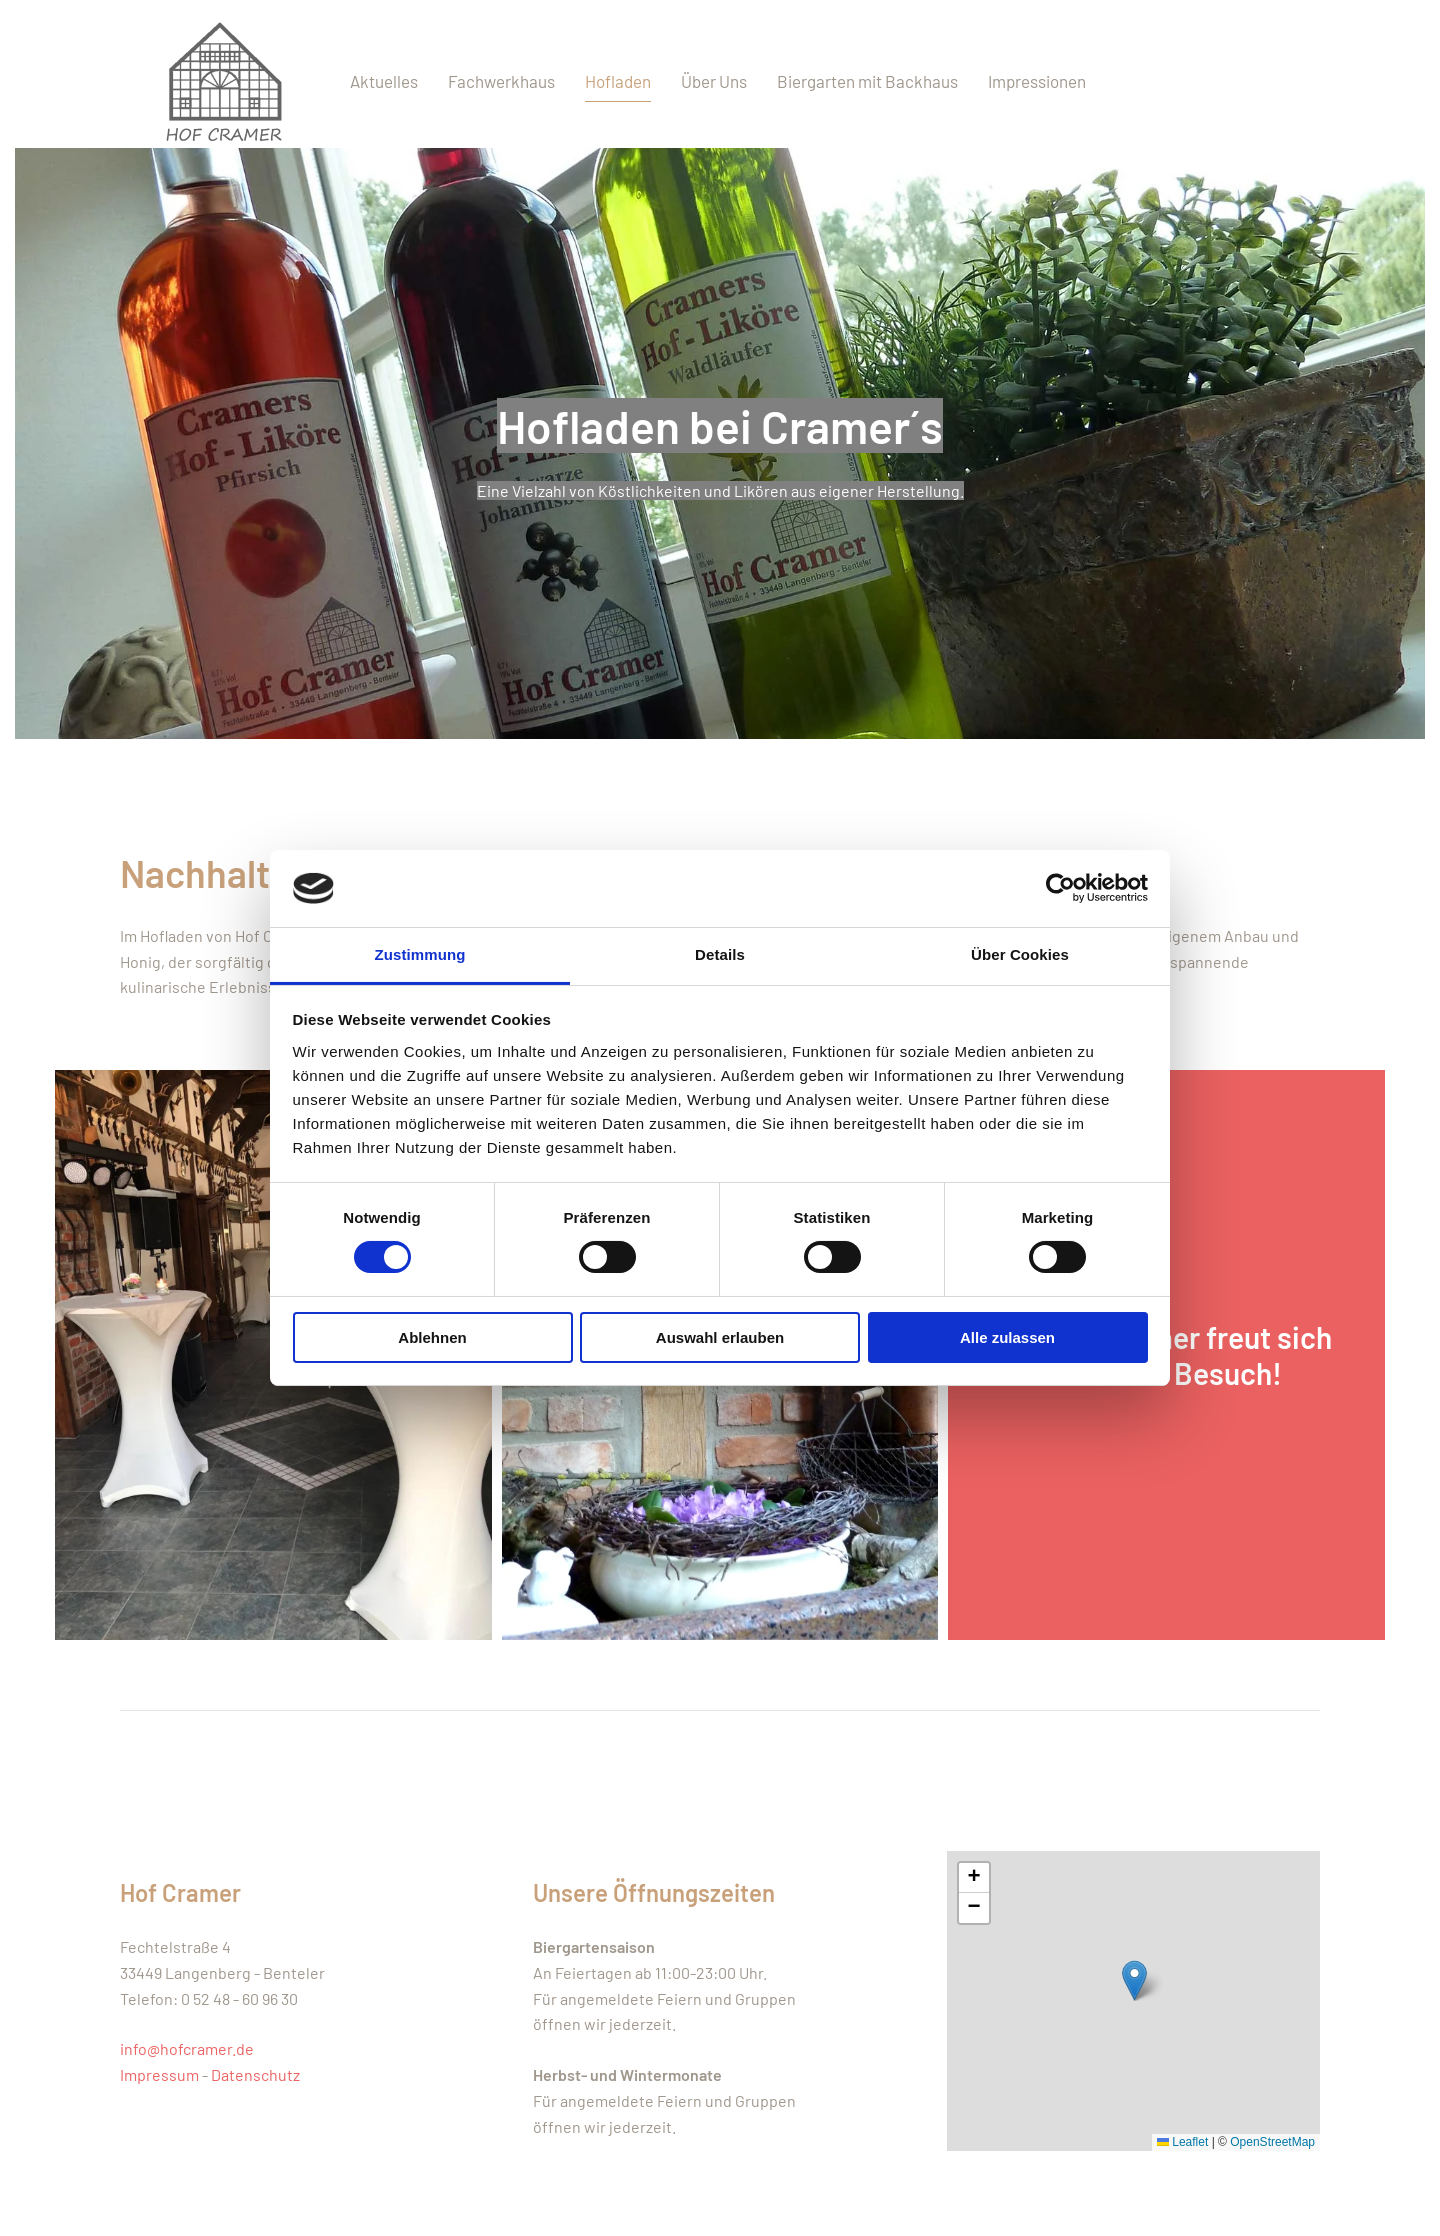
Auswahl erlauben (720, 1337)
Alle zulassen (1007, 1337)
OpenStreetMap (1272, 2142)
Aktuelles (384, 81)
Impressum (159, 2074)
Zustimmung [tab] (420, 954)
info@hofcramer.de (187, 2048)
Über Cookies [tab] (1020, 954)
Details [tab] (720, 954)
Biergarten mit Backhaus (867, 81)
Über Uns (714, 81)
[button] (1134, 1980)
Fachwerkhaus (501, 81)
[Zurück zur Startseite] (220, 81)
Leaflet (1182, 2142)
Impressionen (1037, 81)
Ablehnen (432, 1337)
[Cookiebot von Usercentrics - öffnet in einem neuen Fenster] (1060, 888)
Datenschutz (255, 2074)
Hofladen (618, 81)
